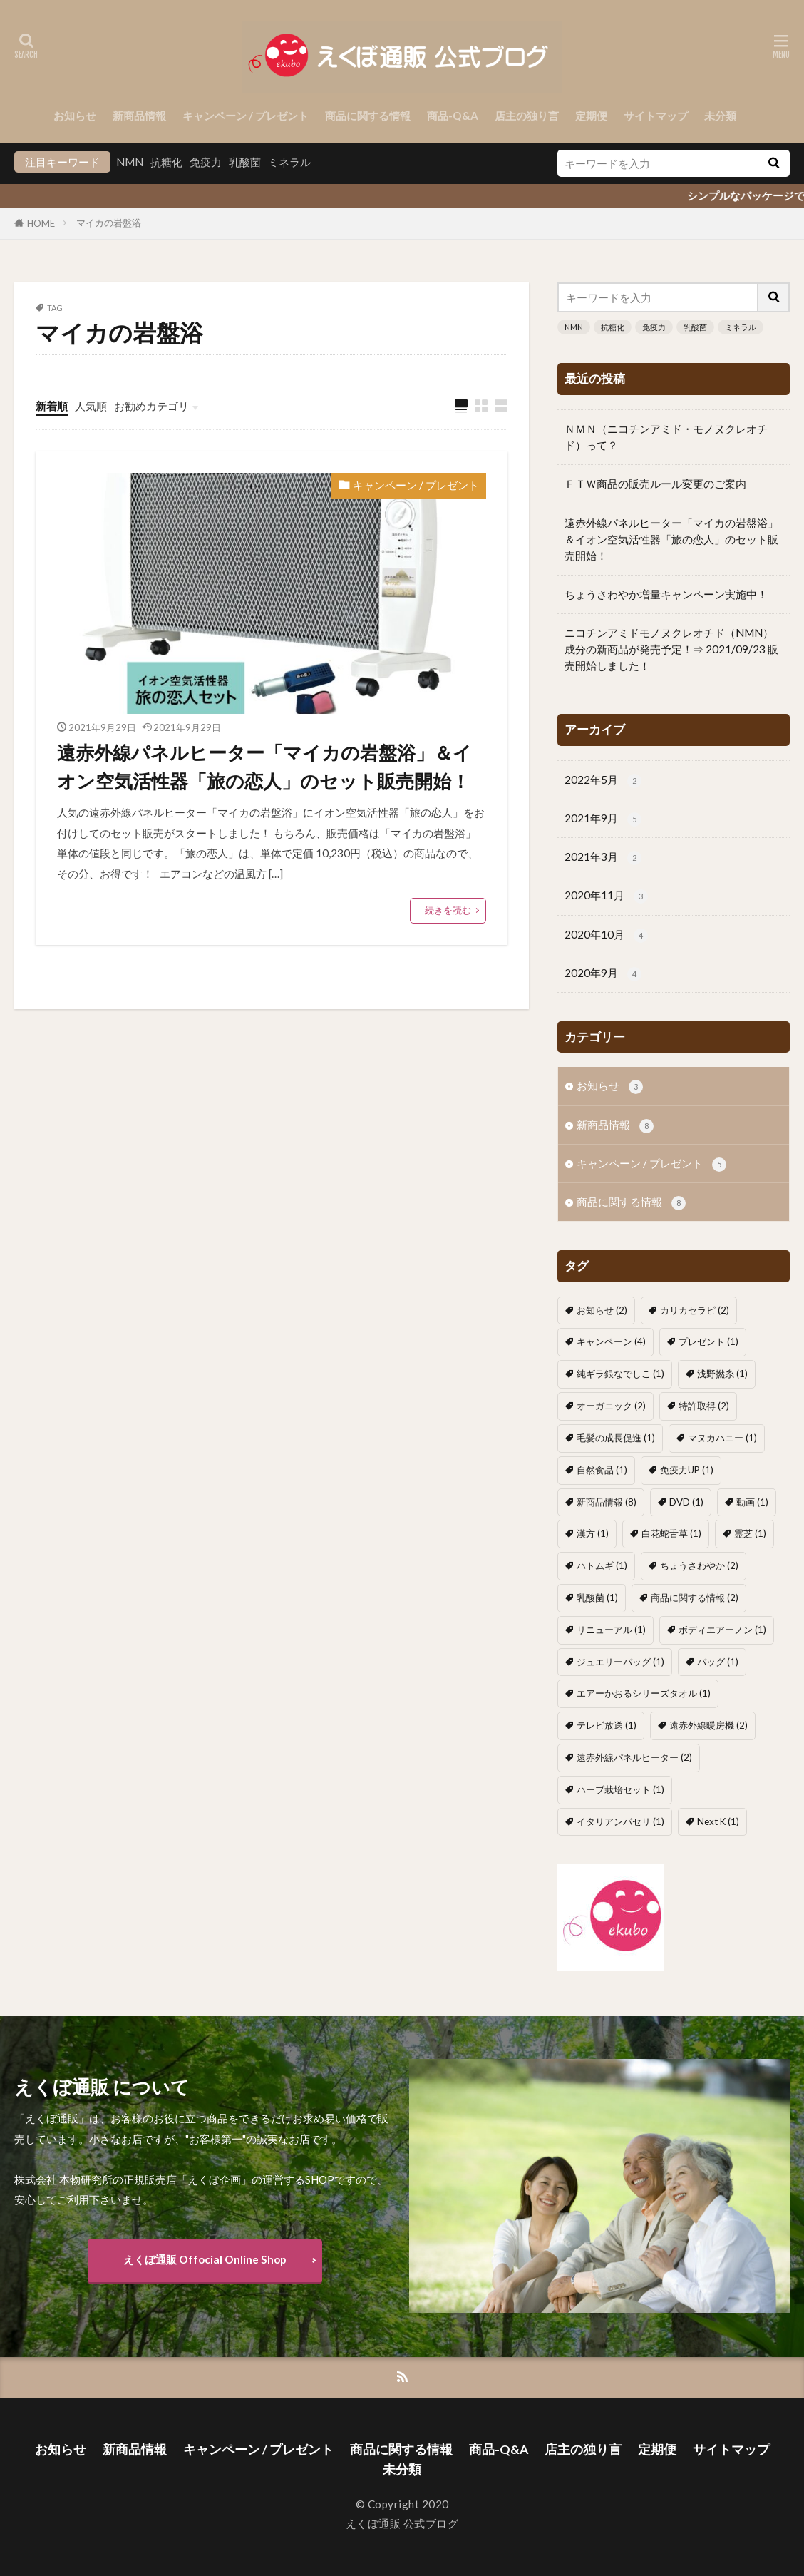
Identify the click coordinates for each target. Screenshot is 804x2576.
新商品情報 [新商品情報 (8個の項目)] (606, 1502)
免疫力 (206, 161)
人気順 (91, 405)
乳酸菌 (245, 161)
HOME (41, 223)
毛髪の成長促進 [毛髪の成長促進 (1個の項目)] (616, 1437)
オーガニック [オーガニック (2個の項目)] (611, 1405)
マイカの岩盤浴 (108, 222)
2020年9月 (603, 973)
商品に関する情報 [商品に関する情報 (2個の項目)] (694, 1597)
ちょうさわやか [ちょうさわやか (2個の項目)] (699, 1565)
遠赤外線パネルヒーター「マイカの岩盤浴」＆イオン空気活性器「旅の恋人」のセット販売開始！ (264, 766)
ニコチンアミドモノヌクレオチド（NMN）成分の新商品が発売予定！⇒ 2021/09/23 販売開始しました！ (671, 649)
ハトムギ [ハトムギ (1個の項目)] (602, 1565)
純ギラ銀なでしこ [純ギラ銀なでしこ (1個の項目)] (620, 1373)
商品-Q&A (452, 115)
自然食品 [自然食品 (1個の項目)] (602, 1470)
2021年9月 (603, 819)
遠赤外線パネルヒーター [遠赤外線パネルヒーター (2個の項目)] (634, 1757)
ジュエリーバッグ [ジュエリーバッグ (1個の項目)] (620, 1661)
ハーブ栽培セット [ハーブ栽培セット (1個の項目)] (620, 1789)
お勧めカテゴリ (151, 405)
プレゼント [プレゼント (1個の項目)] (708, 1341)
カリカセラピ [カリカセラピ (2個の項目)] (694, 1310)
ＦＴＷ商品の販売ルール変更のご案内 (655, 483)
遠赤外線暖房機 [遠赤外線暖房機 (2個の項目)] (708, 1725)
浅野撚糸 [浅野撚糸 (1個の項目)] (722, 1373)
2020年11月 (606, 896)
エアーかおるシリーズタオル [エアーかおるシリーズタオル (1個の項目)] (644, 1693)
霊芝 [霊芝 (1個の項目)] (750, 1533)
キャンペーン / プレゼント (245, 115)
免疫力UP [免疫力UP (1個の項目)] (686, 1470)
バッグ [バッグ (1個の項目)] (717, 1661)
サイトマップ (656, 115)
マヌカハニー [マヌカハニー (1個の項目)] (722, 1437)
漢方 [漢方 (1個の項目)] (593, 1533)
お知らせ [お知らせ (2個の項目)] (602, 1310)
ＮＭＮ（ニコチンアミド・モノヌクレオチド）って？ (666, 436)
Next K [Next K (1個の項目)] (718, 1821)
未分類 (720, 115)
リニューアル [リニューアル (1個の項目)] (611, 1629)
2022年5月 (603, 780)
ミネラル (289, 161)
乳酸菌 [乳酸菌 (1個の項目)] (597, 1597)
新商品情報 (139, 115)
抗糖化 (166, 161)
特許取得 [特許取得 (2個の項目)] (704, 1405)
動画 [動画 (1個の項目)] (752, 1502)
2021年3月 (603, 857)
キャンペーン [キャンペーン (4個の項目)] (611, 1341)
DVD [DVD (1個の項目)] (686, 1502)
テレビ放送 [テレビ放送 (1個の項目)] (606, 1725)
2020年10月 (606, 935)
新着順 (52, 405)
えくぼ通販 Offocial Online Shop (205, 2259)
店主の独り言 (527, 115)
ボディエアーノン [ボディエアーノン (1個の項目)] (722, 1629)
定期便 (591, 115)
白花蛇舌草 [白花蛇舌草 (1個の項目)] (671, 1533)
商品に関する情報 (368, 115)
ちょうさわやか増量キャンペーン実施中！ (666, 594)
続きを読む (448, 910)
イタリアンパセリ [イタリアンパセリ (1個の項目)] (620, 1821)
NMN (129, 161)
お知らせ (74, 115)
